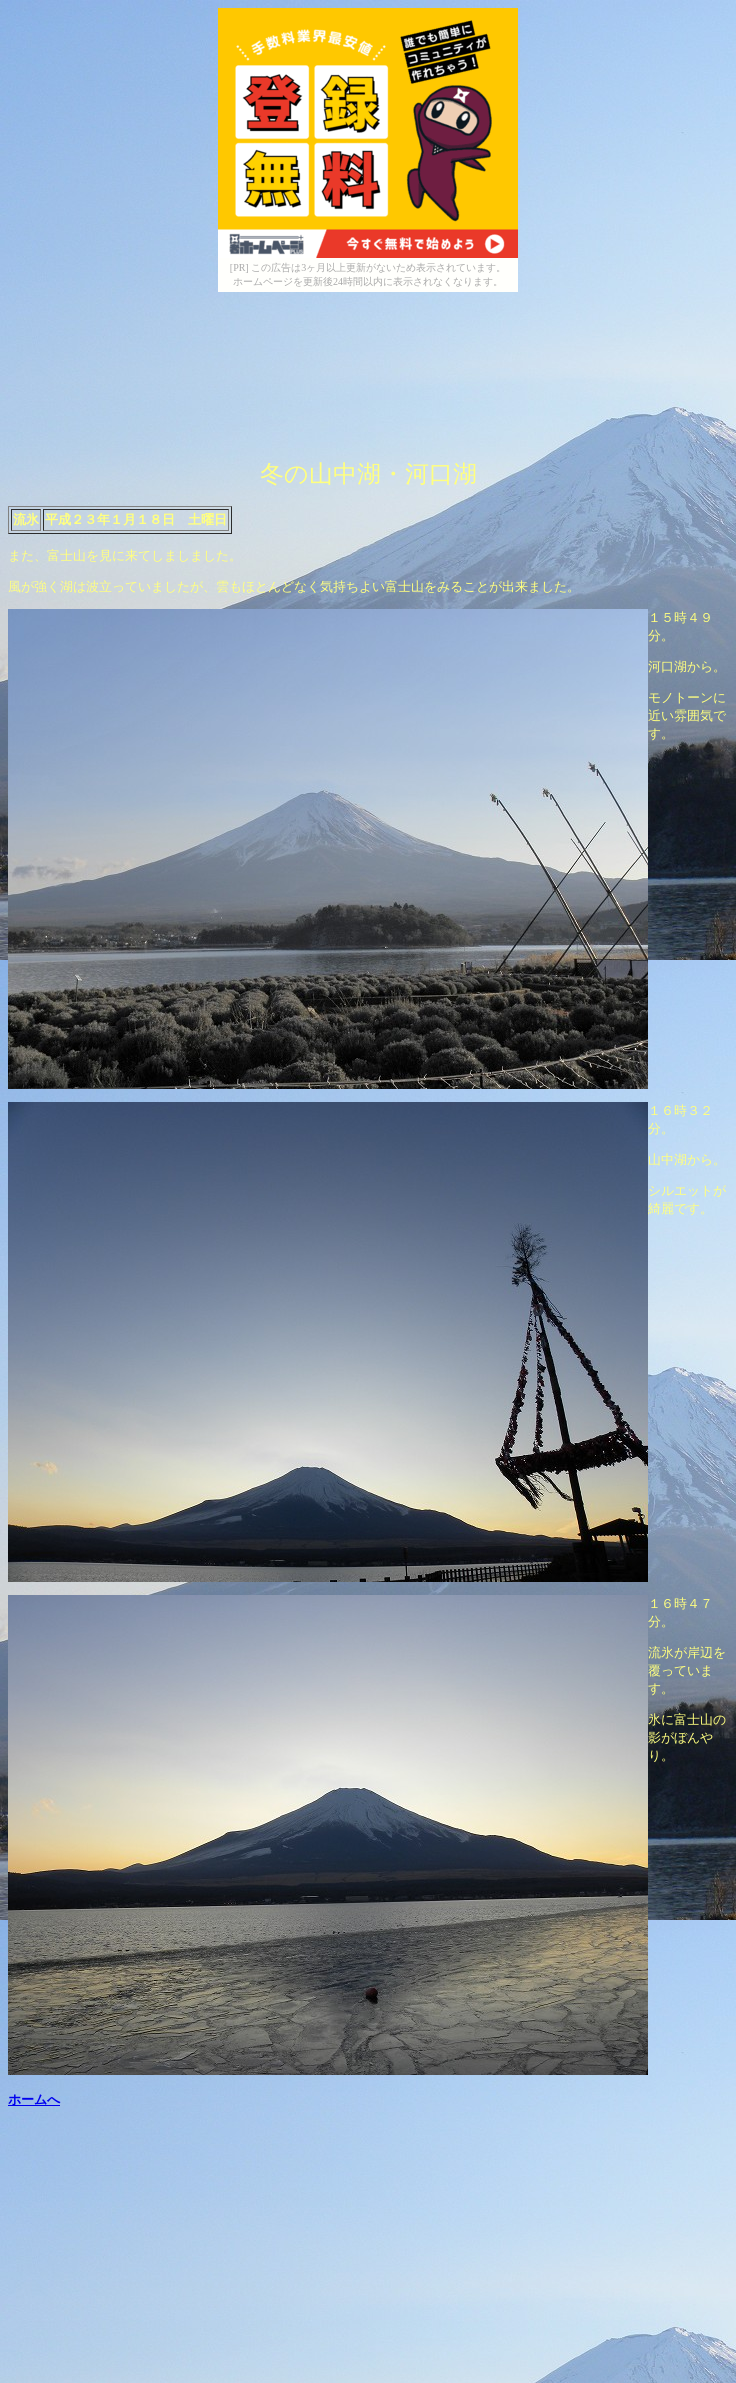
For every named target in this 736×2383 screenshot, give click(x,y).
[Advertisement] (242, 412)
